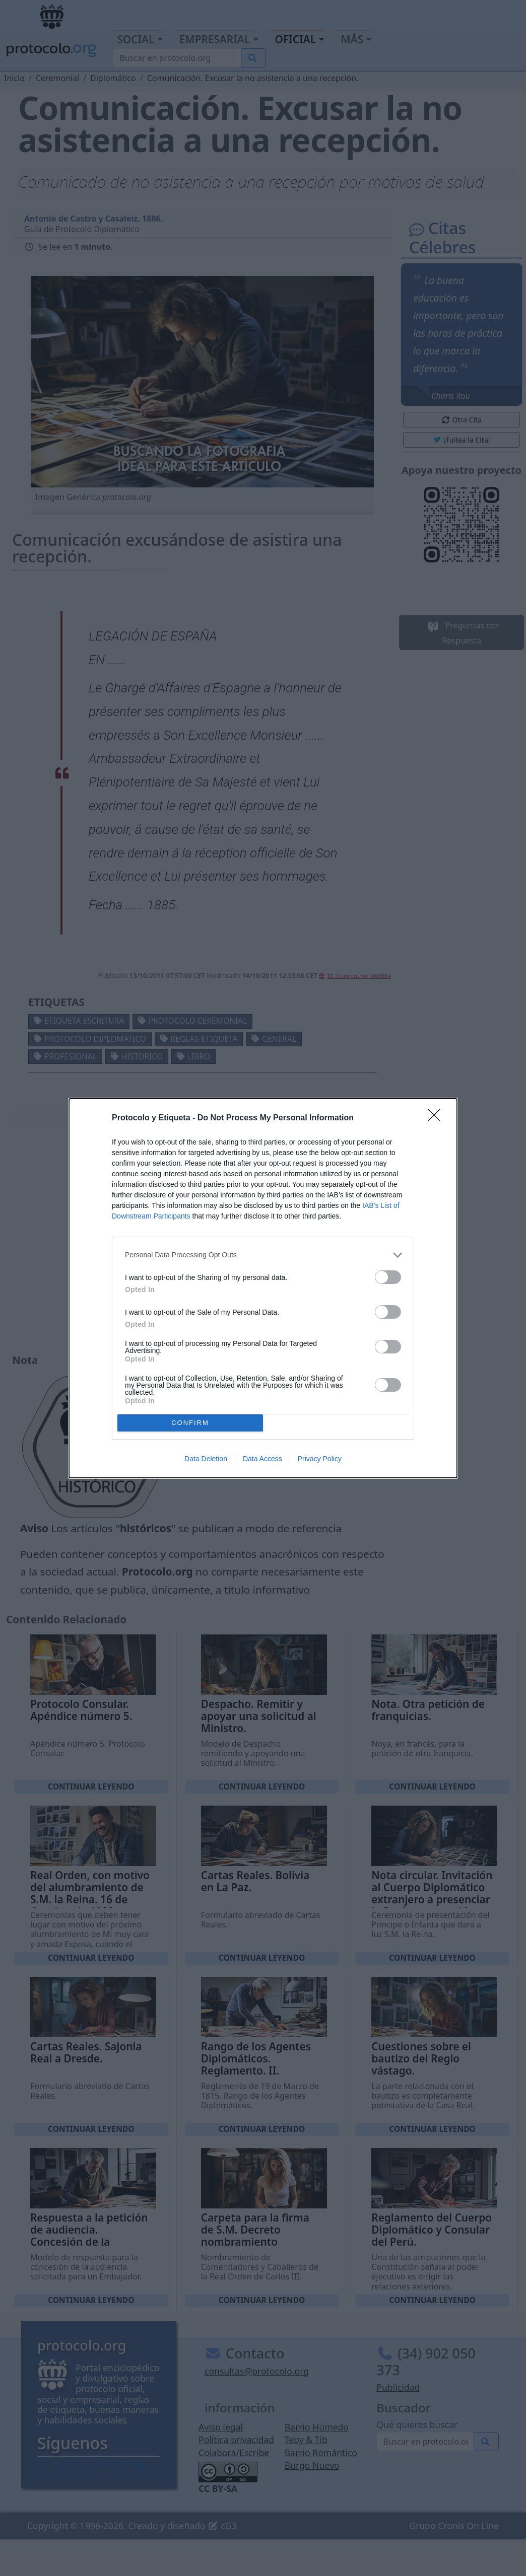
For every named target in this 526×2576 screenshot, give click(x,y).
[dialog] (263, 1288)
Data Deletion (205, 1459)
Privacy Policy (320, 1459)
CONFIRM (190, 1422)
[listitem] (263, 1255)
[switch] (388, 1277)
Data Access (262, 1459)
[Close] (437, 1118)
